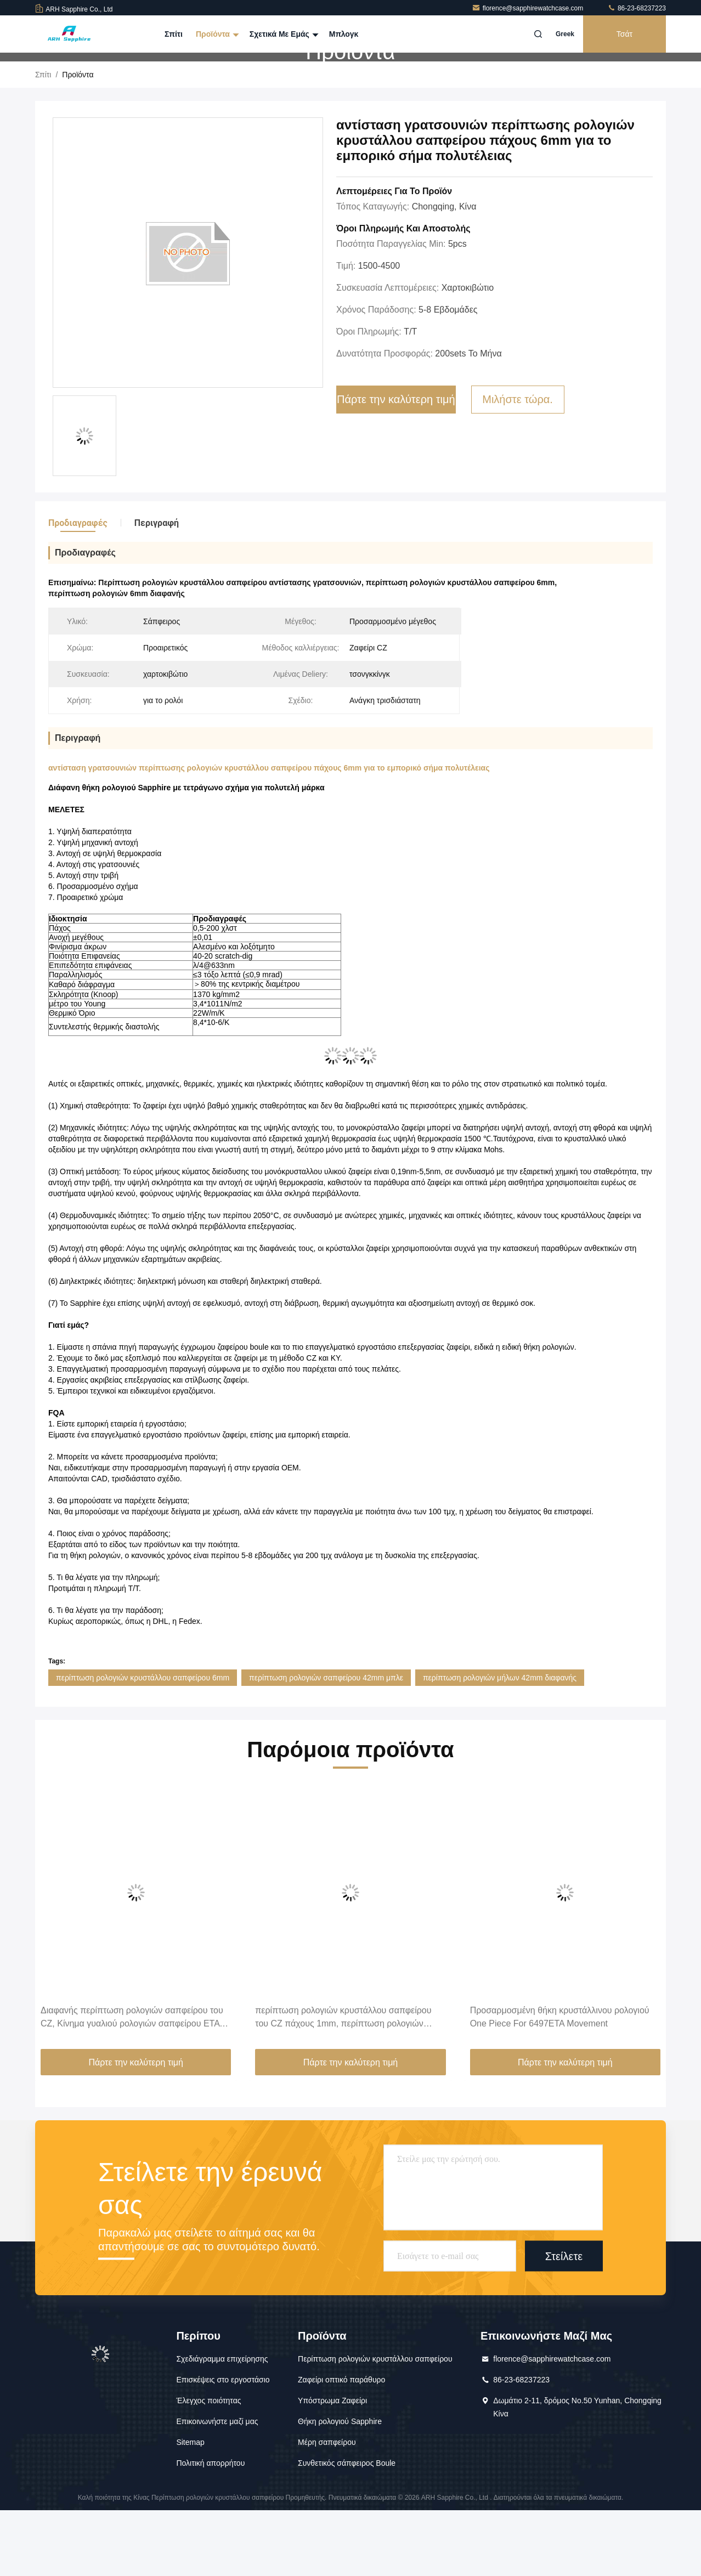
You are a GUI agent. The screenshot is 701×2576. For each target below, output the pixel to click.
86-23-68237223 (636, 8)
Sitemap (190, 2508)
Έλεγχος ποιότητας (208, 2466)
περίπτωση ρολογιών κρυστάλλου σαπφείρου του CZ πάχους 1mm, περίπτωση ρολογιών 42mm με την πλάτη (343, 2083)
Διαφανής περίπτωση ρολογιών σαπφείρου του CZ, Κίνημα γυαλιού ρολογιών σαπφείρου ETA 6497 (132, 2083)
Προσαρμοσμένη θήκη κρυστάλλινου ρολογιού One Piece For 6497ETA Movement (559, 2082)
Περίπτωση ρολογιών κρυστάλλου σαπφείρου (375, 2424)
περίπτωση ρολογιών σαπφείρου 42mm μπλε (326, 1743)
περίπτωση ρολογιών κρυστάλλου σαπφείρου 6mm (142, 1743)
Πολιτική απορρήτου (210, 2528)
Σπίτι (174, 34)
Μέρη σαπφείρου (327, 2508)
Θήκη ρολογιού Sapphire (340, 2487)
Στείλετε (564, 2321)
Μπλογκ (344, 34)
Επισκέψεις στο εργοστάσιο (222, 2445)
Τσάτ (624, 34)
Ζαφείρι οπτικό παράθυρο (341, 2445)
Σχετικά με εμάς (283, 34)
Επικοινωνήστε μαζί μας (217, 2487)
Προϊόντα (216, 34)
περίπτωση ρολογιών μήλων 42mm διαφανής (499, 1743)
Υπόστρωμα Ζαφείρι (332, 2466)
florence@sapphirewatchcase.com (528, 8)
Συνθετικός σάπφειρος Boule (346, 2528)
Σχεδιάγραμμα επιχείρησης (222, 2424)
